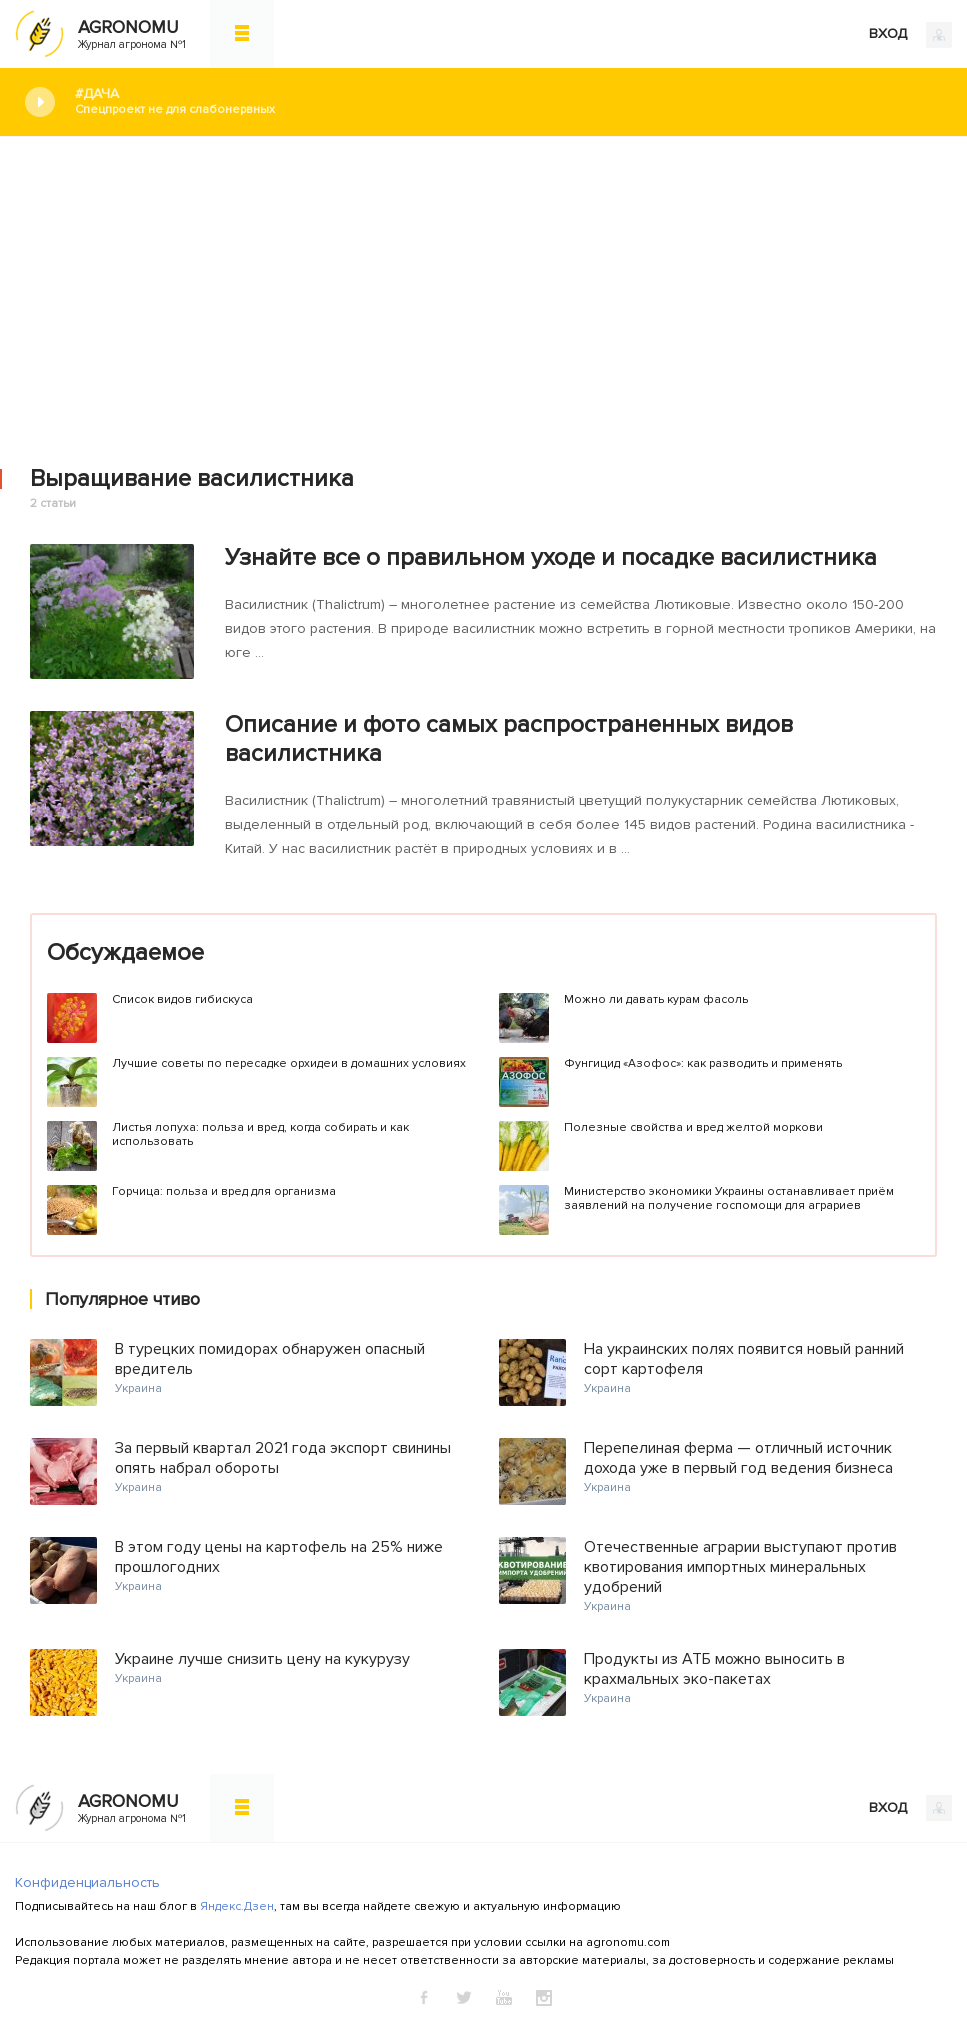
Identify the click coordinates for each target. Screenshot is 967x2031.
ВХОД (910, 35)
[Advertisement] (483, 287)
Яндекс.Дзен (237, 1906)
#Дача (506, 101)
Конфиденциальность (87, 1882)
